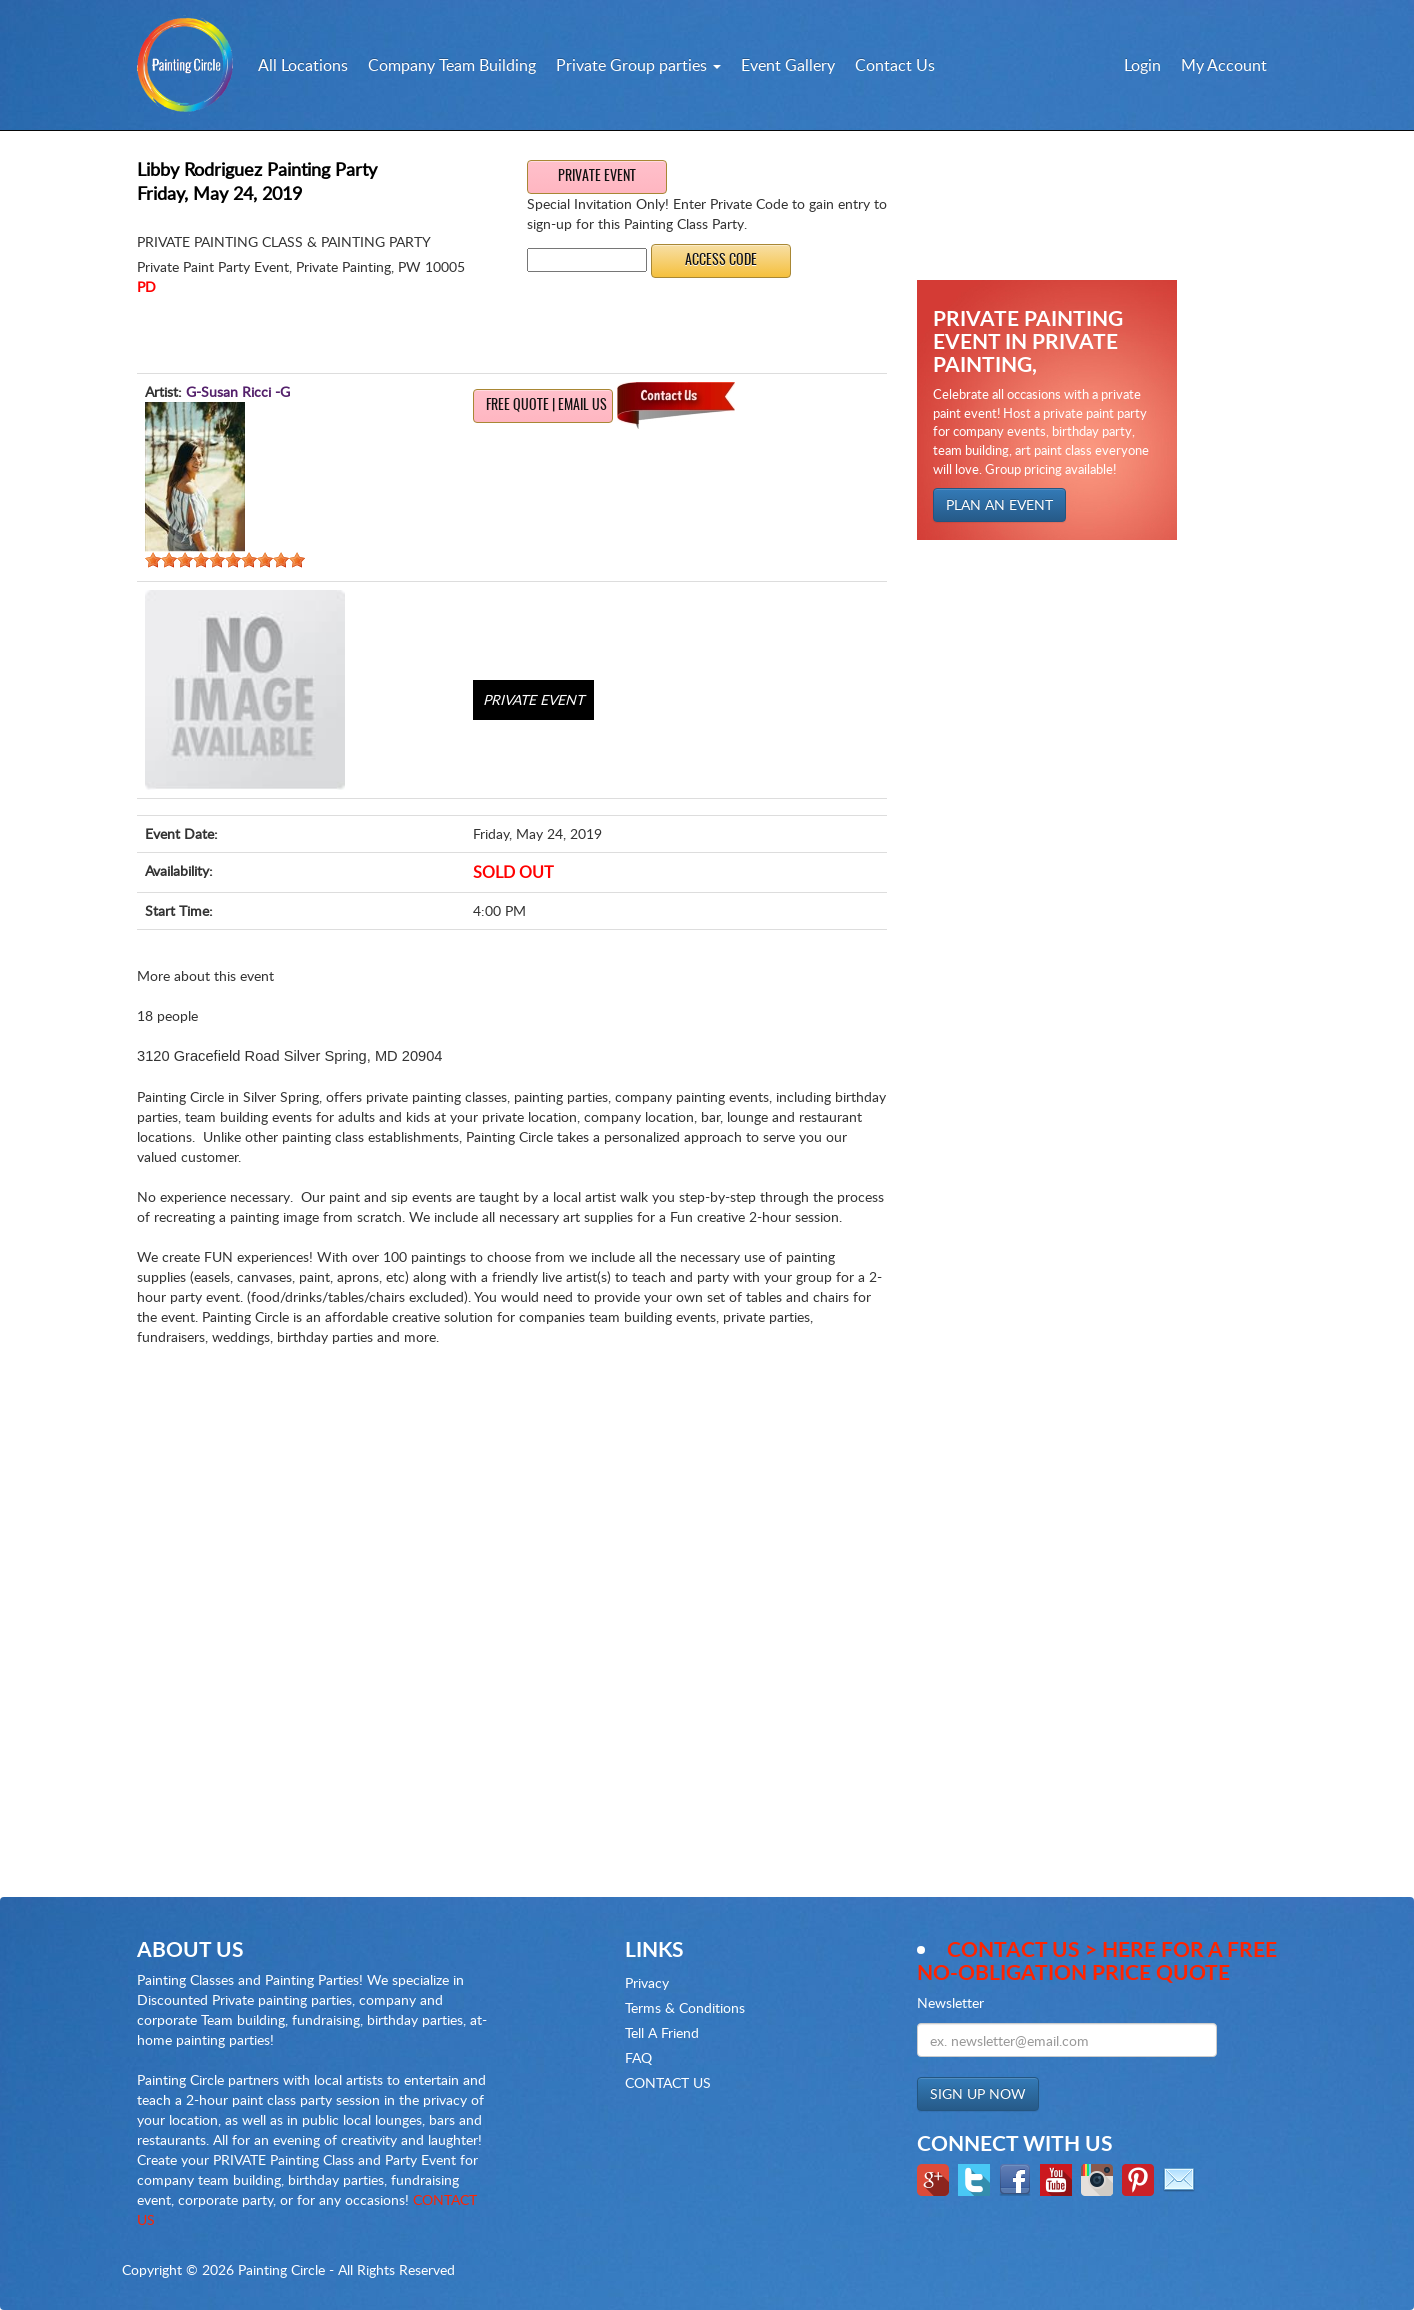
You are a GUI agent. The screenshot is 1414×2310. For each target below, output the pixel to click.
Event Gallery (788, 65)
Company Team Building (452, 65)
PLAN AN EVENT (999, 504)
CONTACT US (668, 2082)
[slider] (225, 560)
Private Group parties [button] (638, 65)
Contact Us (895, 65)
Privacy (647, 1982)
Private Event (597, 177)
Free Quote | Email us (546, 406)
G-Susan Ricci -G (238, 391)
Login (1142, 65)
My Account (1224, 65)
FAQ (638, 2057)
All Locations (303, 65)
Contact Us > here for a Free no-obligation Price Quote (1097, 1960)
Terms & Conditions (685, 2007)
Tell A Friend (662, 2032)
